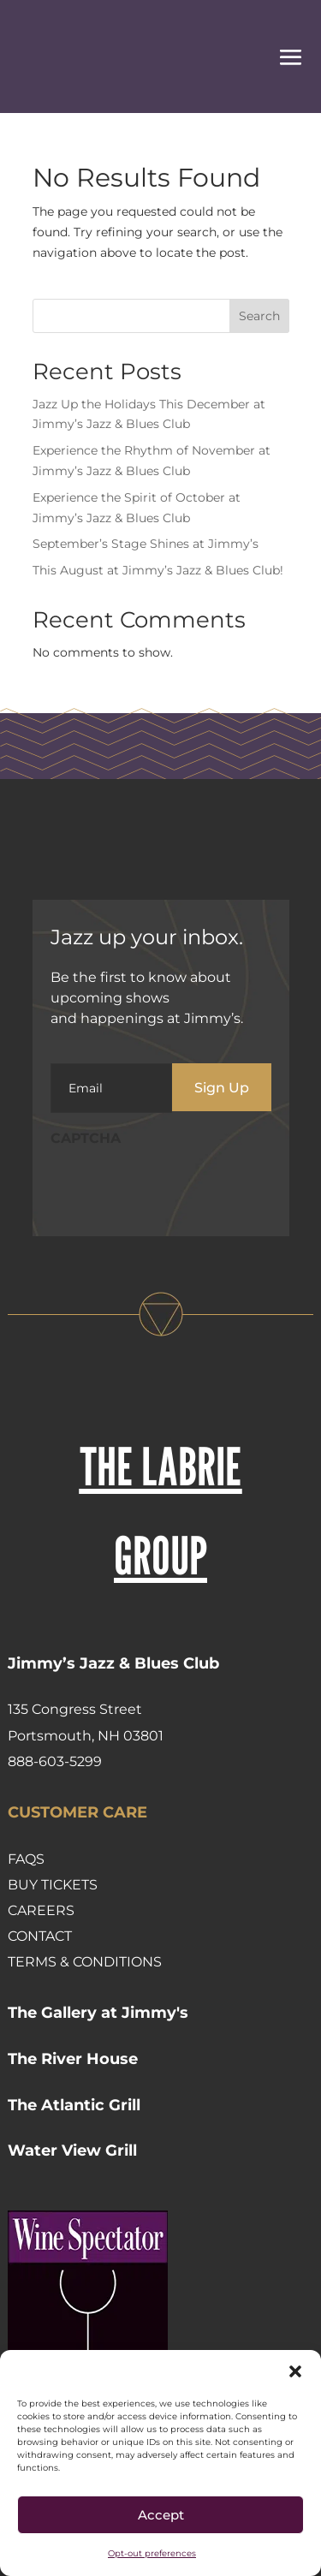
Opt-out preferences (152, 2553)
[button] (295, 2371)
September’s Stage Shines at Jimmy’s (146, 543)
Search (259, 316)
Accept (161, 2515)
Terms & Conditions (85, 1962)
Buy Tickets (53, 1885)
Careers (41, 1910)
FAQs (26, 1859)
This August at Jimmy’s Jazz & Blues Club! (158, 570)
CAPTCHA (86, 1138)
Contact (40, 1936)
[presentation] (181, 1190)
